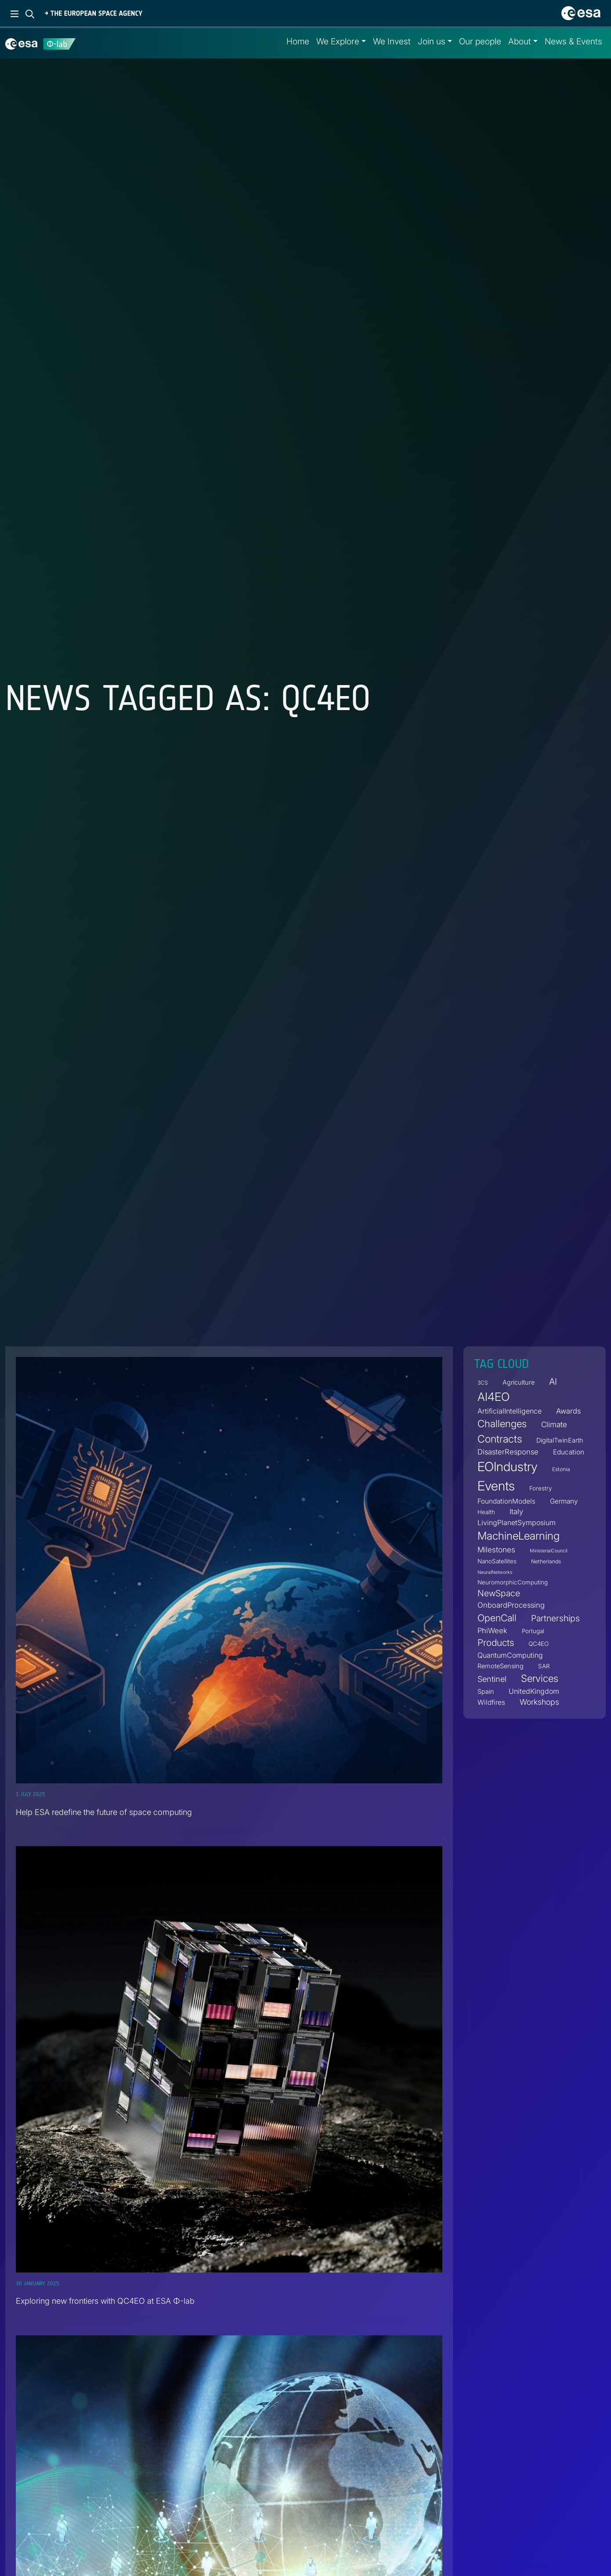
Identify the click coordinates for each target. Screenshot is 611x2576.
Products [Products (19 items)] (495, 1643)
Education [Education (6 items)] (568, 1452)
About (519, 41)
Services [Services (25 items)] (539, 1678)
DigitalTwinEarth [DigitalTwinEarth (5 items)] (559, 1440)
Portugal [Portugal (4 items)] (533, 1630)
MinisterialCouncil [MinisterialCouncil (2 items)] (548, 1551)
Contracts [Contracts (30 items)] (499, 1438)
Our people (480, 41)
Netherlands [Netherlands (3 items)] (546, 1561)
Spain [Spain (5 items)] (485, 1691)
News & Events (573, 41)
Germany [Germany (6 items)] (564, 1501)
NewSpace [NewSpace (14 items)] (498, 1593)
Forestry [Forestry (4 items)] (540, 1488)
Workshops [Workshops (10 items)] (539, 1702)
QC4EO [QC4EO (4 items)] (538, 1644)
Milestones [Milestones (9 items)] (496, 1549)
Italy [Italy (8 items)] (516, 1511)
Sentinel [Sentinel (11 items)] (491, 1679)
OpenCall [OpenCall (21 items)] (497, 1618)
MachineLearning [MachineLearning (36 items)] (518, 1535)
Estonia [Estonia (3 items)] (561, 1469)
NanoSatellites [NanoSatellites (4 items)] (497, 1561)
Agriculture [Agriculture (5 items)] (519, 1382)
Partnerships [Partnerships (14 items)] (555, 1618)
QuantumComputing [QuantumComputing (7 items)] (510, 1655)
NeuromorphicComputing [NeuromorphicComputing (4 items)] (512, 1582)
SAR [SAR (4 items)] (544, 1666)
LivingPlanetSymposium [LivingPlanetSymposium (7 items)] (516, 1522)
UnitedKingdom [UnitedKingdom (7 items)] (534, 1691)
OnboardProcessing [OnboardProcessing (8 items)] (511, 1605)
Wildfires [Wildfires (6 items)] (491, 1702)
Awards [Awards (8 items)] (568, 1411)
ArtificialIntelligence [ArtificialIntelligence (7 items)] (509, 1411)
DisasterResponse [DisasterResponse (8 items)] (508, 1452)
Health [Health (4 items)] (486, 1511)
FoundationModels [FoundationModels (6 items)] (506, 1501)
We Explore (337, 41)
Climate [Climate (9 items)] (554, 1424)
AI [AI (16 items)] (553, 1381)
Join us (431, 41)
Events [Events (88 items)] (496, 1486)
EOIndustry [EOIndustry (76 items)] (507, 1467)
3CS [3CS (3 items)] (482, 1382)
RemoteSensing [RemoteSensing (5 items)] (500, 1666)
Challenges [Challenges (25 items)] (502, 1424)
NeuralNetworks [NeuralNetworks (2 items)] (495, 1572)
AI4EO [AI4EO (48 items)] (493, 1397)
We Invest (392, 41)
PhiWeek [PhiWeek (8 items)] (492, 1630)
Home (297, 41)
